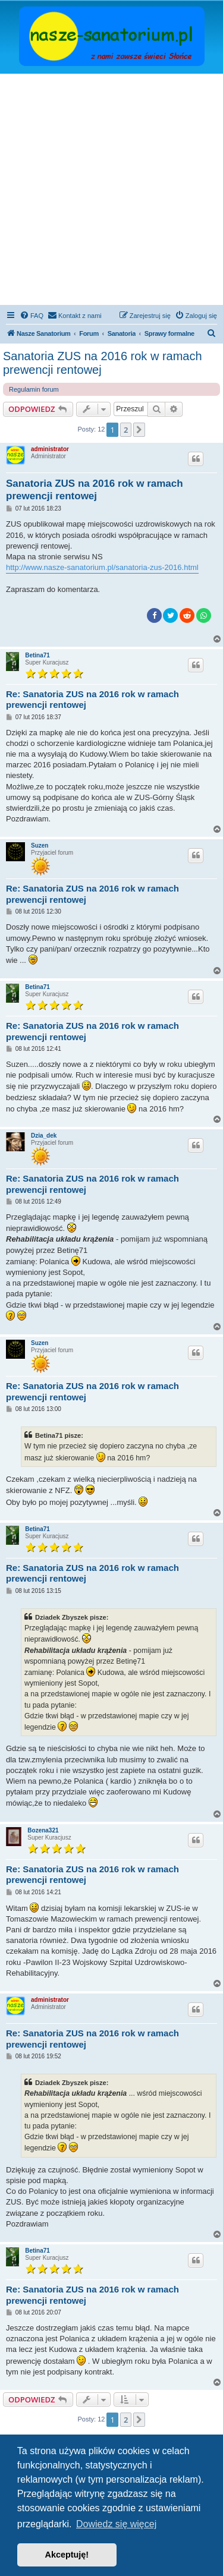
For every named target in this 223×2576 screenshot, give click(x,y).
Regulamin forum (34, 389)
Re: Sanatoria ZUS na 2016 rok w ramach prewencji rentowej (92, 699)
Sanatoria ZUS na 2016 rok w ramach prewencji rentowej (102, 362)
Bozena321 (42, 1830)
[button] (139, 430)
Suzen (39, 845)
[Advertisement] (111, 191)
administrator (50, 449)
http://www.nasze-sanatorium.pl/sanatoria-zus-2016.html (102, 567)
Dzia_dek (43, 1135)
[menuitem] (31, 315)
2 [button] (126, 429)
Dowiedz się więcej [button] (116, 2524)
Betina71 (37, 655)
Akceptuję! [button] (67, 2554)
